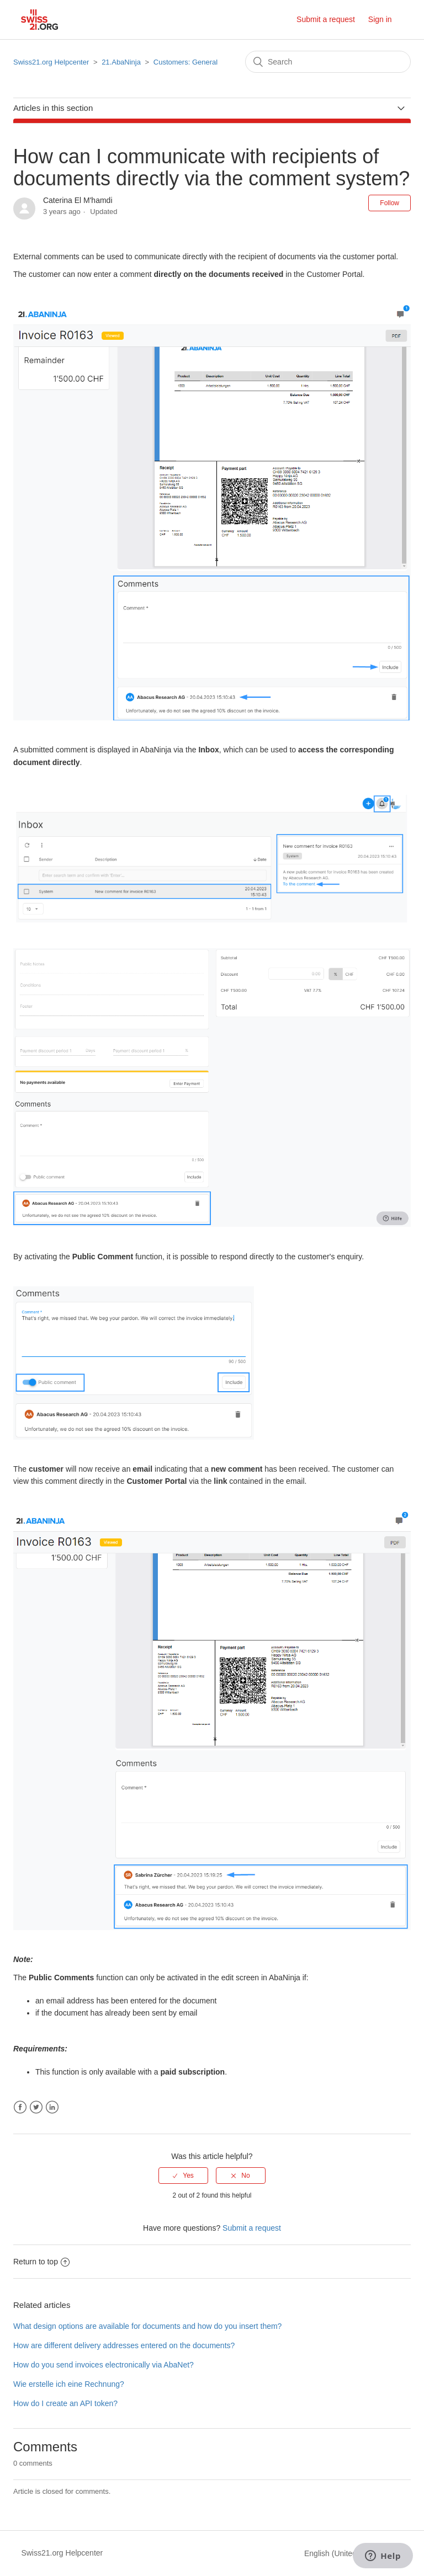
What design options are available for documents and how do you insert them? (147, 2326)
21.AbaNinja (121, 62)
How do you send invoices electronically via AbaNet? (103, 2364)
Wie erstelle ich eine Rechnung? (68, 2384)
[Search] (328, 62)
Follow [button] (389, 203)
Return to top (41, 2261)
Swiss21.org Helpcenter (51, 62)
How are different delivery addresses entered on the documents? (124, 2345)
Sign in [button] (380, 19)
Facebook (20, 2107)
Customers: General (185, 62)
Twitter (36, 2107)
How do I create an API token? (65, 2403)
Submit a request (325, 19)
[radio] (183, 2175)
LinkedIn (52, 2107)
